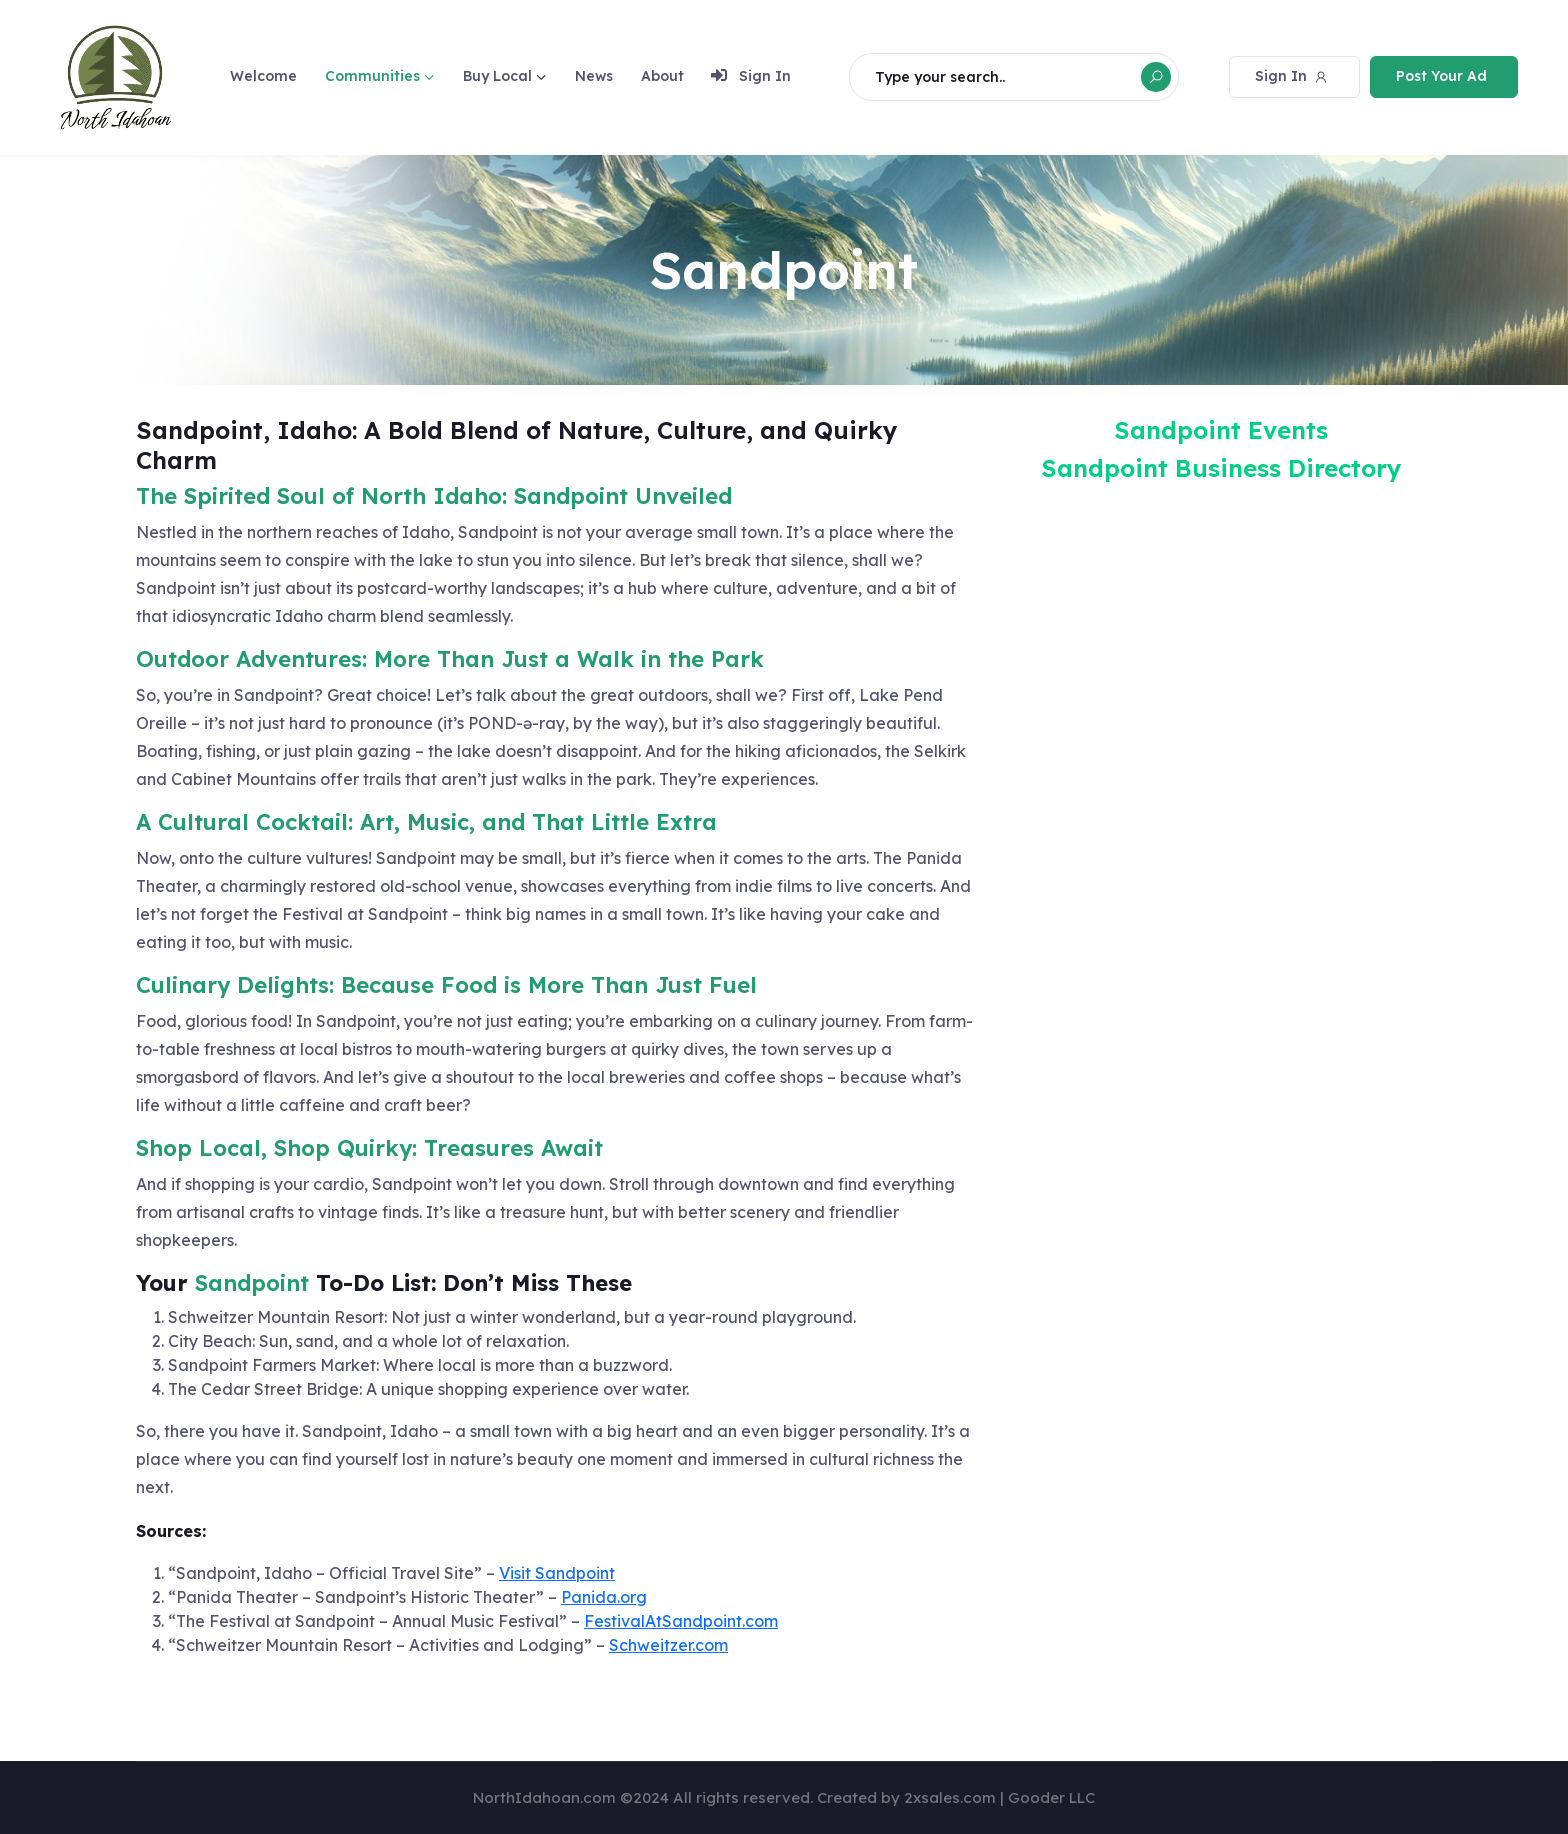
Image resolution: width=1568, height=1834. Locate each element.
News (594, 76)
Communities (372, 76)
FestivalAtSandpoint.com (681, 1621)
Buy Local (497, 76)
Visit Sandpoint (557, 1573)
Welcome (263, 76)
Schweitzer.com (668, 1645)
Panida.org (604, 1597)
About (662, 76)
